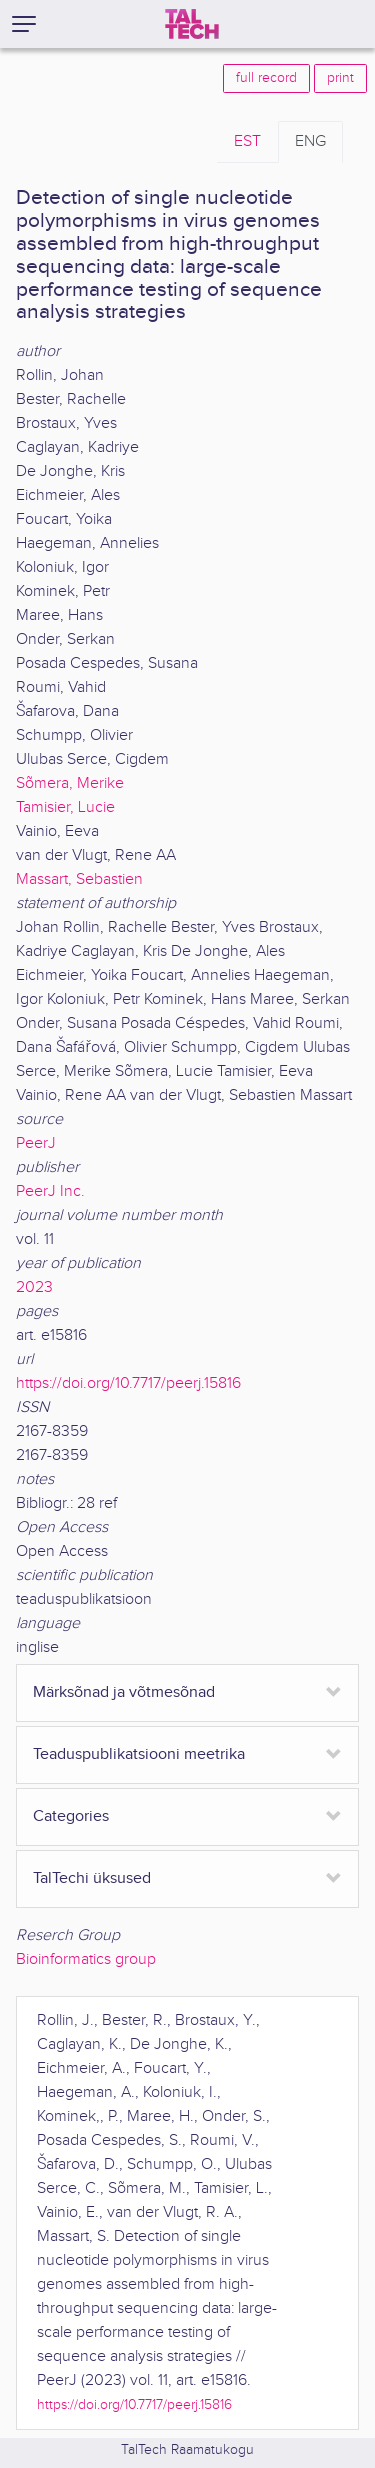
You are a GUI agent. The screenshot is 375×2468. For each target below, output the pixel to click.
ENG (310, 141)
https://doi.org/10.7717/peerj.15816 (128, 1383)
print (340, 78)
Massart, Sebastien (79, 879)
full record (266, 78)
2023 (34, 1287)
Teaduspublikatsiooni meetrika (139, 1754)
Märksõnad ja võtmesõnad (124, 1692)
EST (247, 141)
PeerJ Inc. (50, 1191)
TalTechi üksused (92, 1878)
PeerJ (36, 1143)
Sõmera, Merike (70, 783)
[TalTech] (192, 24)
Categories (71, 1816)
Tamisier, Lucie (65, 807)
